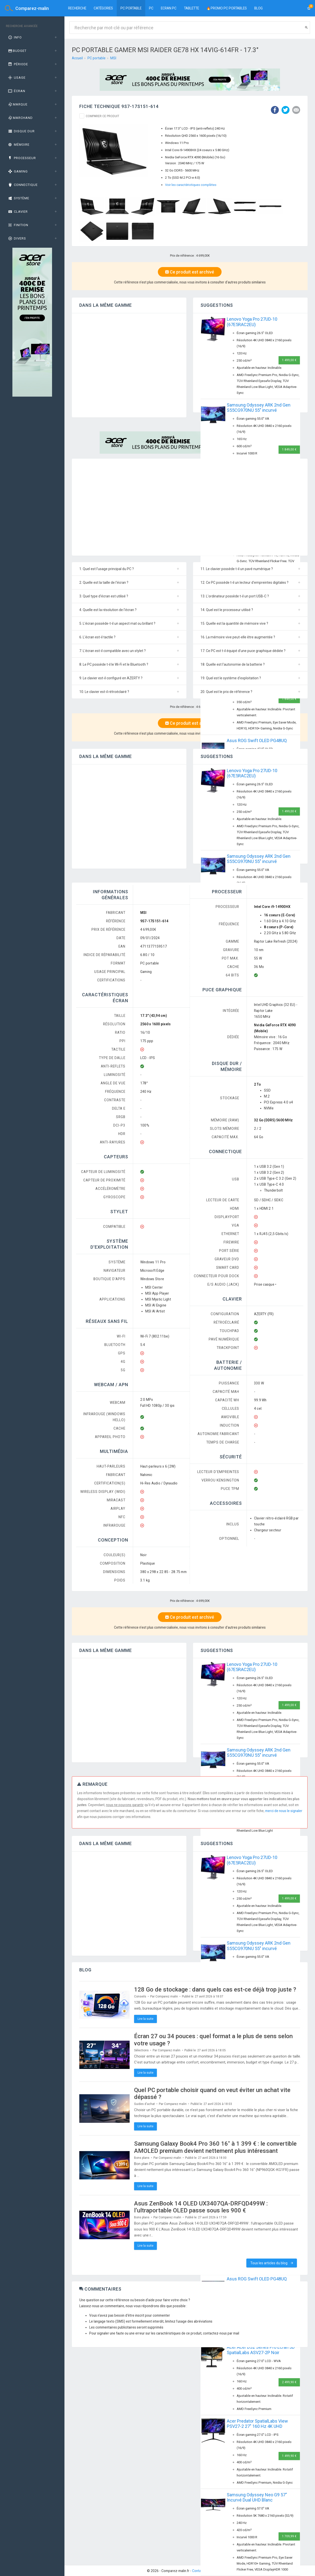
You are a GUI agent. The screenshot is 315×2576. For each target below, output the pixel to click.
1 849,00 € (289, 449)
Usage (16, 77)
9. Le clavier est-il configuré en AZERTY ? (111, 678)
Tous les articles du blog (271, 2263)
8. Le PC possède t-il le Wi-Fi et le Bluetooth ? (113, 664)
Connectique (22, 185)
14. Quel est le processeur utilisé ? (226, 610)
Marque (17, 104)
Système (18, 198)
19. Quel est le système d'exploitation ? (230, 678)
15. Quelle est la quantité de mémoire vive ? (234, 623)
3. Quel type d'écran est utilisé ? (103, 596)
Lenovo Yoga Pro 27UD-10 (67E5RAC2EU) (252, 321)
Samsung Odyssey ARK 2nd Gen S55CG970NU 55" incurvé (258, 407)
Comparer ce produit (102, 116)
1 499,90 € (289, 2456)
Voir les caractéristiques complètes (190, 185)
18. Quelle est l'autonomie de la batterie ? (232, 664)
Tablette (191, 8)
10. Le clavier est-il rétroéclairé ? (104, 692)
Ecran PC (168, 8)
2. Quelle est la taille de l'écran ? (103, 582)
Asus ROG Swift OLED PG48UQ (257, 740)
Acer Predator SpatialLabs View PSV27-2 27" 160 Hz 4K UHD (257, 2423)
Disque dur (21, 131)
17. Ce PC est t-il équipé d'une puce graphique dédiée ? (243, 651)
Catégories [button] (103, 8)
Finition (17, 225)
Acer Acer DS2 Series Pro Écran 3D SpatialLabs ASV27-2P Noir (261, 2349)
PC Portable (131, 8)
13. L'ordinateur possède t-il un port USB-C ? (234, 596)
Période (17, 64)
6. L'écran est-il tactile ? (97, 637)
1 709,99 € (289, 2536)
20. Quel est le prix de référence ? (226, 692)
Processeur (21, 158)
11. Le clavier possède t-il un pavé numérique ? (236, 569)
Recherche (77, 8)
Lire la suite (145, 2019)
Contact (198, 2571)
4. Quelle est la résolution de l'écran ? (108, 610)
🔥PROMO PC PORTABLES (226, 8)
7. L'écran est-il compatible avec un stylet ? (112, 651)
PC (151, 8)
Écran (16, 91)
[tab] (32, 37)
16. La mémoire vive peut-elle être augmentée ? (237, 637)
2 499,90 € (289, 2382)
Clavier (17, 211)
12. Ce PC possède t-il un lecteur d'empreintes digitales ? (244, 582)
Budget (17, 51)
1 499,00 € (289, 360)
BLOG (258, 8)
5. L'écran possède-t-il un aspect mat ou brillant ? (117, 623)
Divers (16, 238)
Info (14, 37)
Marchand (20, 118)
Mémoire (18, 144)
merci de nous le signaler (283, 1811)
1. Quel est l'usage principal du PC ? (106, 569)
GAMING (17, 171)
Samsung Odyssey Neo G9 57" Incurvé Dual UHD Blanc (257, 2497)
